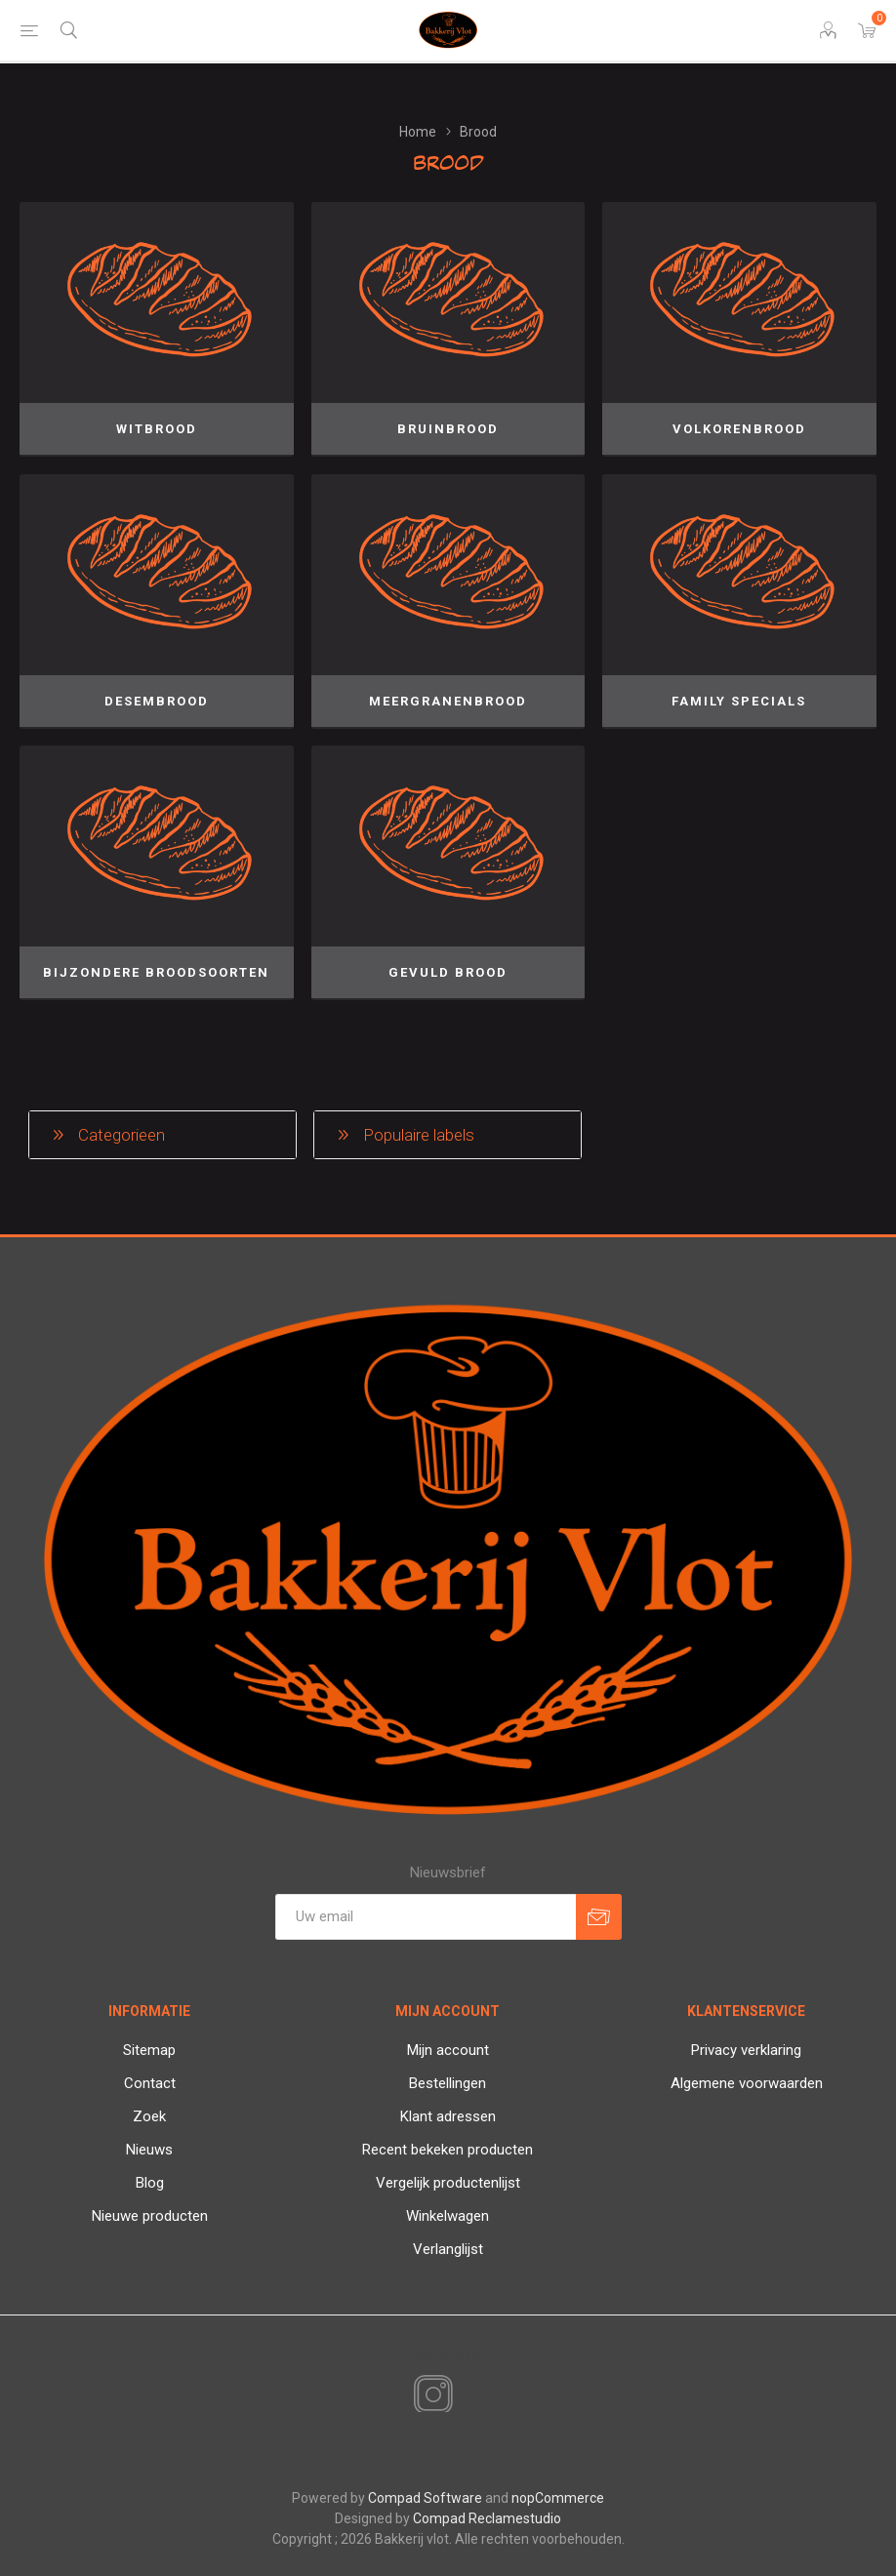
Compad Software (425, 2498)
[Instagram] (429, 2395)
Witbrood (156, 429)
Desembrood (156, 701)
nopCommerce (557, 2498)
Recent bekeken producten (447, 2149)
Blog (150, 2183)
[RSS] (466, 2396)
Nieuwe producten (150, 2216)
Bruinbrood (448, 429)
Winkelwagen (447, 2216)
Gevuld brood (448, 972)
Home (417, 132)
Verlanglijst (448, 2249)
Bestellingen (447, 2083)
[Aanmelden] (425, 1917)
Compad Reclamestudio (487, 2518)
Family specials (739, 701)
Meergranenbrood (448, 701)
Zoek (149, 2116)
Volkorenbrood (739, 429)
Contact (150, 2083)
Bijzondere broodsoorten (156, 972)
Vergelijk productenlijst (448, 2183)
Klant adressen (448, 2116)
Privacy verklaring (746, 2050)
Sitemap (149, 2050)
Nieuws (149, 2149)
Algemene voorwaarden (747, 2083)
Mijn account (448, 2050)
